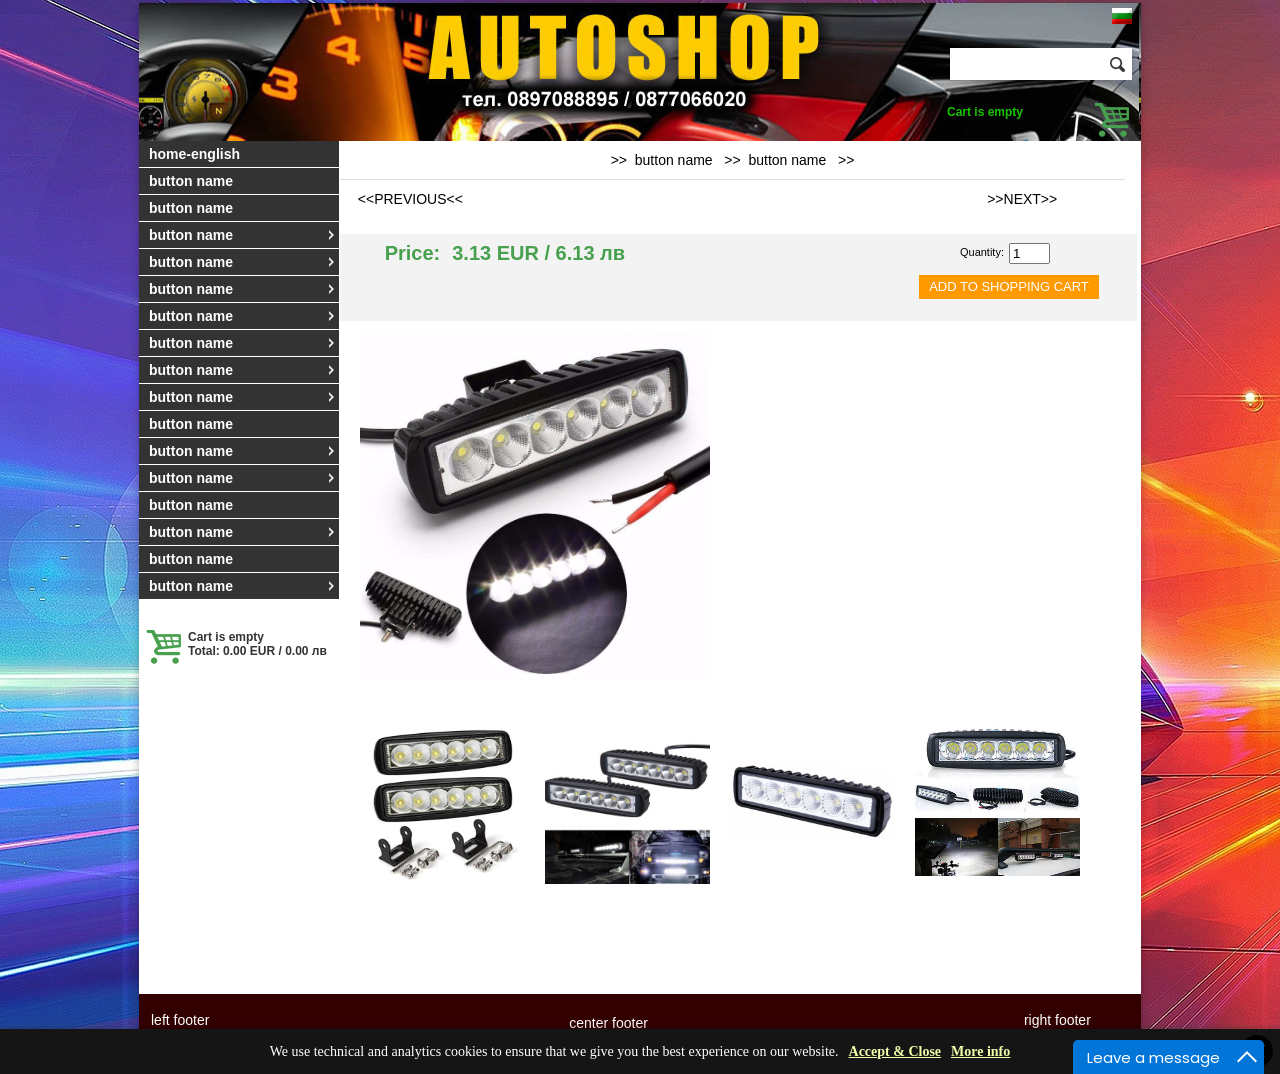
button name (191, 181)
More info (980, 1051)
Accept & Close (895, 1051)
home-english (194, 154)
